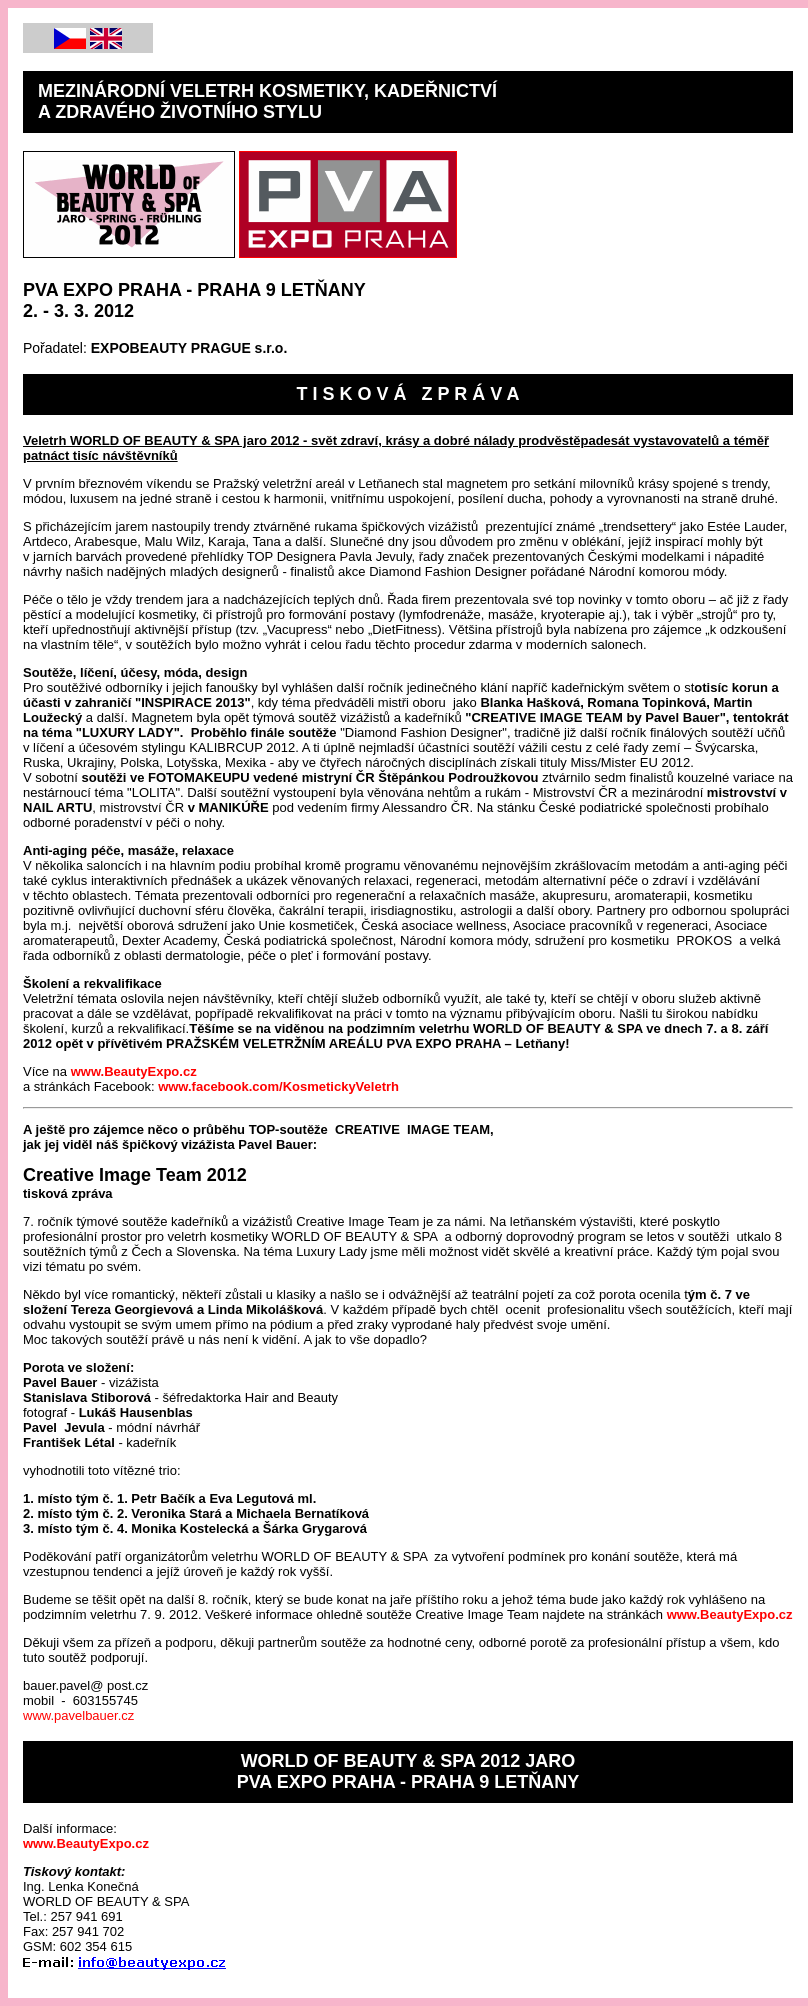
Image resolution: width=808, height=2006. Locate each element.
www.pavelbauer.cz (78, 1715)
